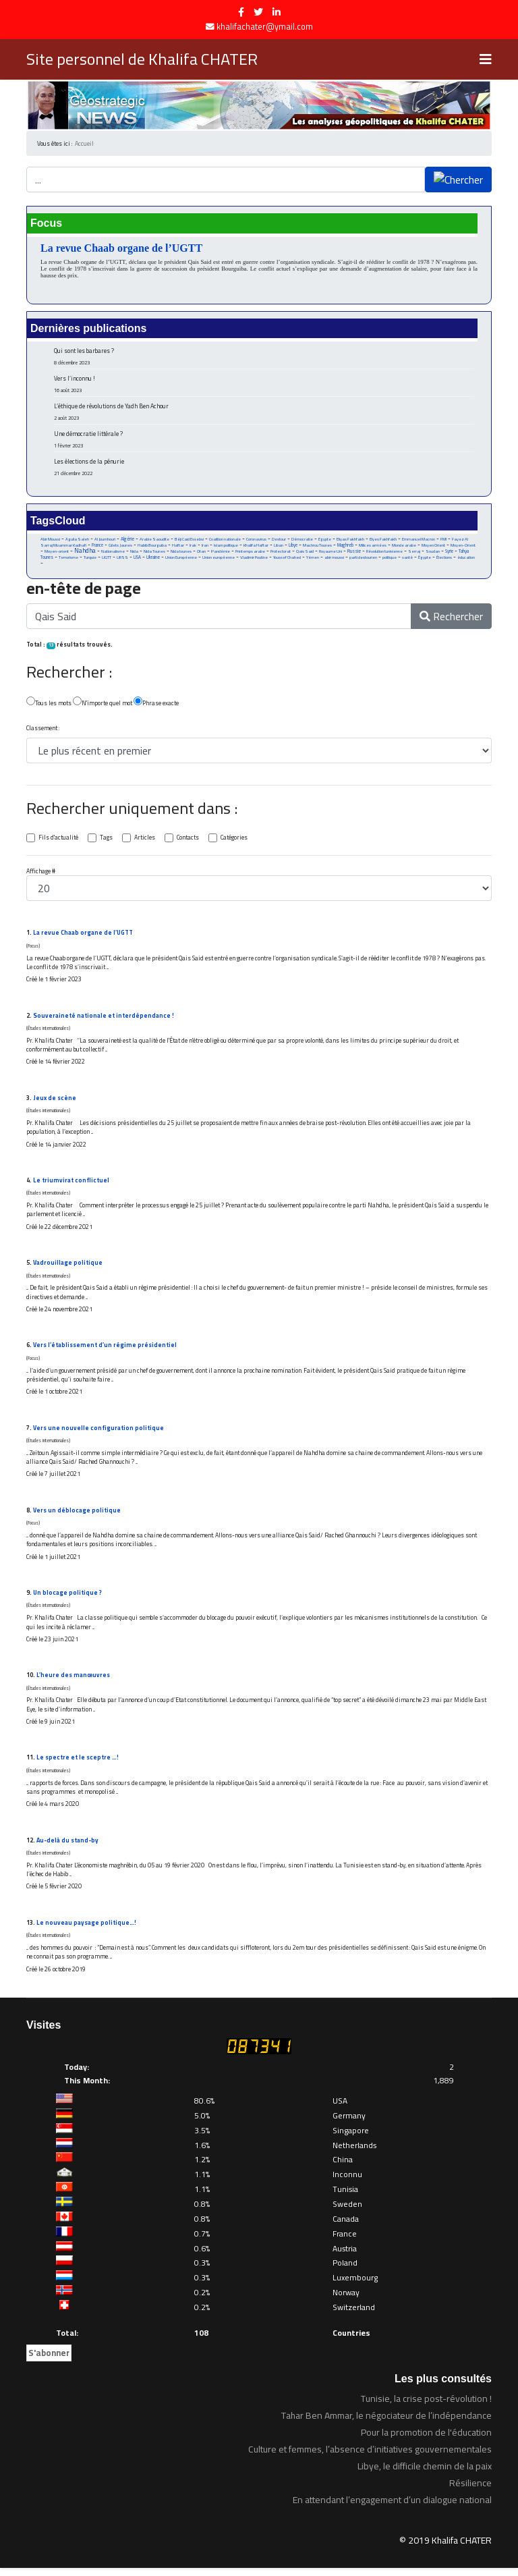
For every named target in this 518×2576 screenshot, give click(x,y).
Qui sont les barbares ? (264, 356)
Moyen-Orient (463, 547)
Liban (279, 547)
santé (408, 559)
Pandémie (220, 553)
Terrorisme (68, 559)
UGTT (106, 559)
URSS (123, 559)
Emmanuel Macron (419, 540)
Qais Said (305, 553)
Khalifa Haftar (256, 547)
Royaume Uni (331, 553)
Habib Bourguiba (152, 547)
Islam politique (226, 547)
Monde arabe (405, 547)
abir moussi (335, 559)
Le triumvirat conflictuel (71, 1184)
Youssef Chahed (288, 559)
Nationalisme (113, 553)
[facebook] (241, 12)
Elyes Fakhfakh (383, 540)
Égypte (426, 559)
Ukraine (154, 559)
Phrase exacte (156, 704)
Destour (279, 540)
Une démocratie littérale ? (264, 439)
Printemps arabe (250, 553)
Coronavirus (256, 540)
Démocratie (302, 540)
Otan (201, 553)
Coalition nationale (225, 540)
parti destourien (364, 559)
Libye (293, 546)
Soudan (434, 553)
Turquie (90, 559)
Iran (205, 547)
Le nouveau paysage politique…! (86, 1930)
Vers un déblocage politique (77, 1515)
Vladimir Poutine (255, 559)
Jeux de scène (54, 1101)
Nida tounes (181, 553)
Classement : (43, 731)
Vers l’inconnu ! (264, 384)
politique (391, 559)
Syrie (451, 553)
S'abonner (48, 2361)
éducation (468, 559)
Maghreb (346, 546)
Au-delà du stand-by (67, 1847)
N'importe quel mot (102, 704)
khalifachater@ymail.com (265, 26)
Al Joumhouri (104, 540)
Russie (355, 553)
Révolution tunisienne (385, 553)
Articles (144, 840)
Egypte (325, 540)
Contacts (188, 840)
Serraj (415, 553)
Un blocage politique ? (68, 1598)
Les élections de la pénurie (264, 467)
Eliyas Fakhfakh (351, 540)
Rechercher (451, 619)
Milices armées (373, 547)
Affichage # (40, 874)
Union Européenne (182, 559)
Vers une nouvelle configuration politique (98, 1433)
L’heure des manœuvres (73, 1681)
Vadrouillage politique (68, 1267)
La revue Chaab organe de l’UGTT (121, 248)
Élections (446, 559)
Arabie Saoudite (154, 540)
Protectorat (280, 553)
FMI (444, 540)
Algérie (127, 539)
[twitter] (258, 12)
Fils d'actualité (58, 840)
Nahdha (85, 552)
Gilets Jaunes (120, 547)
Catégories (235, 840)
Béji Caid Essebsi (189, 540)
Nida (134, 553)
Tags (106, 840)
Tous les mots (48, 704)
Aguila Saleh (77, 540)
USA (138, 559)
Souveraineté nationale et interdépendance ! (103, 1018)
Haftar (179, 547)
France (97, 546)
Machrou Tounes (318, 547)
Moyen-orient (57, 553)
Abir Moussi (50, 540)
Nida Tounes (154, 553)
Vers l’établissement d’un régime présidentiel (105, 1350)
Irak (193, 547)
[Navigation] (486, 59)
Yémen (314, 559)
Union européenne (219, 559)
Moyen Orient (434, 547)
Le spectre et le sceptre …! (77, 1764)
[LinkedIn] (276, 12)
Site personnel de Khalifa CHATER (142, 59)
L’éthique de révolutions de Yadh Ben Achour (264, 411)
